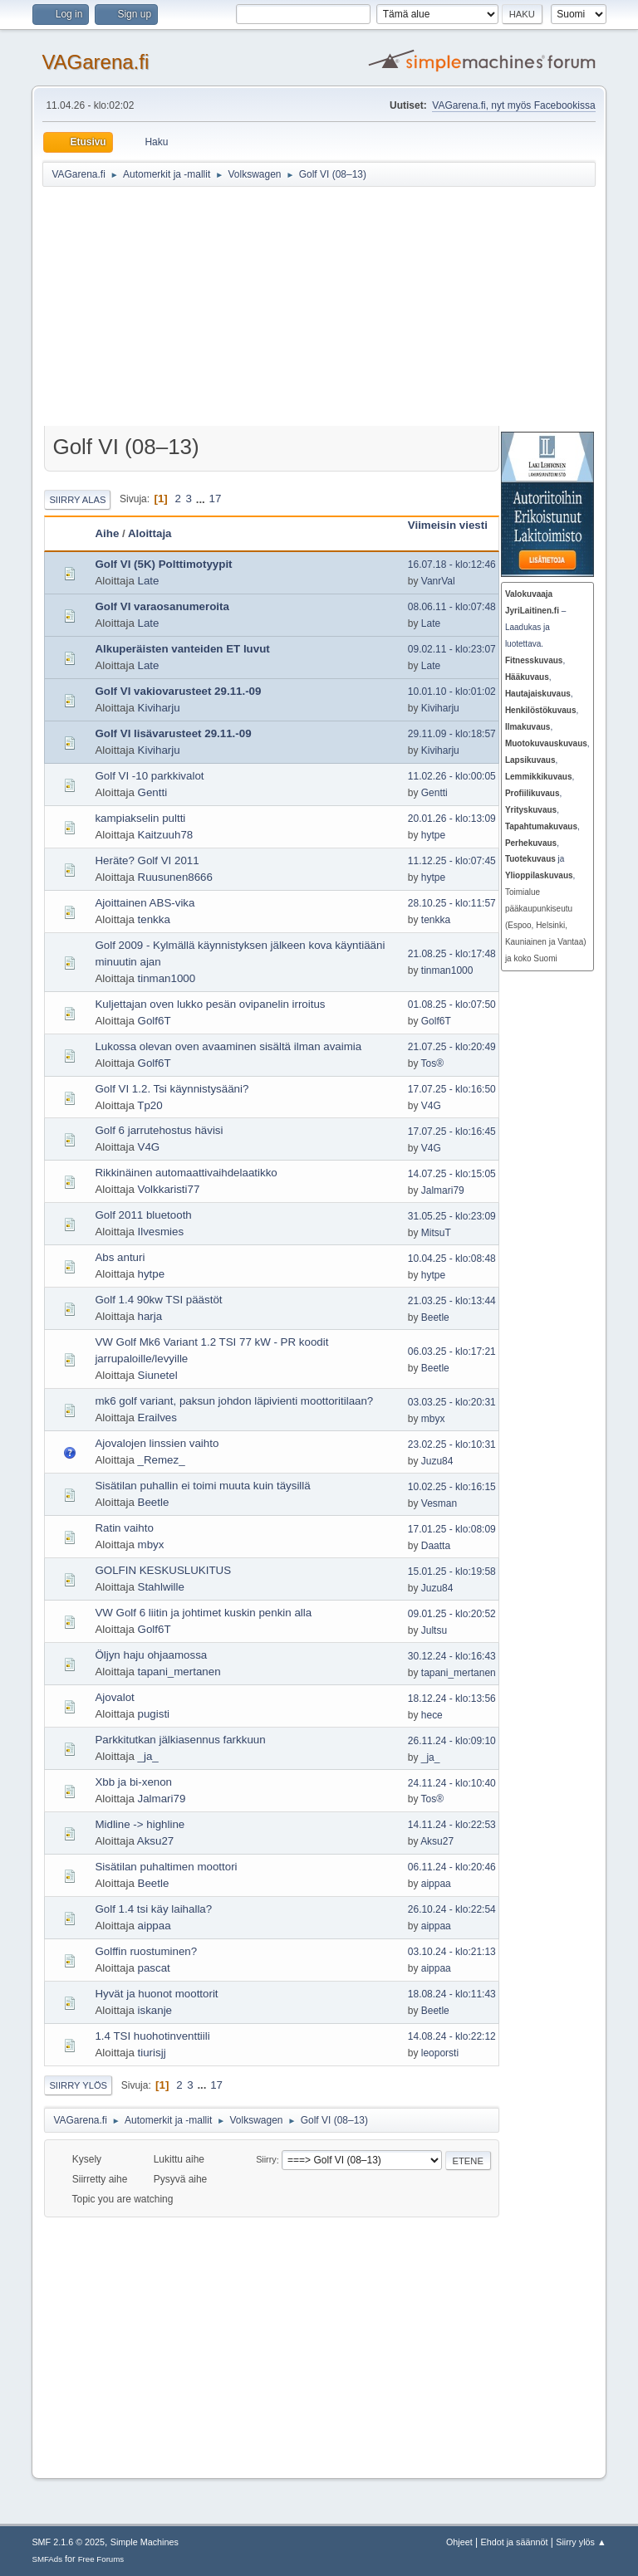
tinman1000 (167, 978)
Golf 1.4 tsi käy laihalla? (153, 1909)
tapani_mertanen (179, 1671)
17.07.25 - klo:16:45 (452, 1131)
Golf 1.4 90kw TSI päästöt (158, 1299)
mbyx (433, 1419)
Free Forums (101, 2559)
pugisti (154, 1714)
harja (150, 1316)
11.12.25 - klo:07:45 (452, 861)
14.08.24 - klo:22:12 (452, 2036)
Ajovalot (114, 1697)
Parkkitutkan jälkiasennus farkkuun (180, 1739)
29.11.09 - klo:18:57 (452, 734)
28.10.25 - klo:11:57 (452, 903)
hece (432, 1715)
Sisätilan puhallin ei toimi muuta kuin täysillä (202, 1485)
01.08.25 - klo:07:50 (452, 1004)
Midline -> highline (139, 1824)
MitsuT (436, 1233)
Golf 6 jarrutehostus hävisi (159, 1130)
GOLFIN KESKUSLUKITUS (163, 1570)
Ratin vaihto (124, 1528)
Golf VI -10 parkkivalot (149, 776)
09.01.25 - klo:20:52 (452, 1614)
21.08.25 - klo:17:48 (452, 954)
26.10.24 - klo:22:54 (452, 1909)
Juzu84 (437, 1461)
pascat (154, 1968)
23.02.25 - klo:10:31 (452, 1444)
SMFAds (47, 2559)
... (202, 498)
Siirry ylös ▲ (581, 2542)
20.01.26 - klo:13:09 (452, 818)
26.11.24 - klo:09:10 (452, 1741)
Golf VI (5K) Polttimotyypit (163, 564)
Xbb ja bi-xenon (133, 1782)
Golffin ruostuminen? (146, 1951)
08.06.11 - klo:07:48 (452, 607)
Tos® (432, 1063)
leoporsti (440, 2053)
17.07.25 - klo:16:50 (452, 1089)
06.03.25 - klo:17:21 (452, 1351)
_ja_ (148, 1756)
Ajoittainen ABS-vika (144, 903)
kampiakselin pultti (140, 818)
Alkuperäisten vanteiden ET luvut (182, 649)
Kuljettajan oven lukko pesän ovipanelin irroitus (210, 1004)
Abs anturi (120, 1257)
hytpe (433, 835)
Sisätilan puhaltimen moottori (166, 1866)
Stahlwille (161, 1587)
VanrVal (438, 581)
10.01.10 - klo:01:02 (452, 691)
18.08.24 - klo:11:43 (452, 1994)
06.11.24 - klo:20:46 (452, 1867)
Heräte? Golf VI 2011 (147, 860)
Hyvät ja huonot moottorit (156, 1993)
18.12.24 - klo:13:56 (452, 1698)
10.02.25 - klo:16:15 (452, 1487)
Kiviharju (159, 707)
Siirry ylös (78, 2085)
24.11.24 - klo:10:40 (452, 1783)
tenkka (154, 919)
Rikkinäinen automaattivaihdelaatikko (186, 1172)
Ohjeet (459, 2542)
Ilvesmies (161, 1231)
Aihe (107, 533)
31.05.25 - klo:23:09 (452, 1216)
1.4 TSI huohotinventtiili (152, 2036)
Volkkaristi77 (169, 1189)
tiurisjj (152, 2052)
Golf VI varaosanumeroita (161, 606)
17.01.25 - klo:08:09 (452, 1529)
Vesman (439, 1503)
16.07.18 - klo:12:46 (452, 564)
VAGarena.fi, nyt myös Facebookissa (513, 105)
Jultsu (434, 1630)
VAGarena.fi (95, 62)
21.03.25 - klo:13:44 (452, 1301)
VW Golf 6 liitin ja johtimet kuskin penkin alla (203, 1612)
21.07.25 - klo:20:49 (452, 1047)
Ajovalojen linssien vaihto (156, 1443)
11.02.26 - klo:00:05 (452, 776)
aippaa (436, 1883)
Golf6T (154, 1020)
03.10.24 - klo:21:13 (452, 1952)
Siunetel (158, 1375)
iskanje (155, 2010)
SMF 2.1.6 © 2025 (68, 2542)
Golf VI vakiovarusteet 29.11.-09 (178, 691)
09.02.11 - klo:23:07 (452, 649)
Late (149, 580)
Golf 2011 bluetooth (143, 1215)
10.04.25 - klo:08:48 (452, 1258)
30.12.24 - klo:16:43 (452, 1656)
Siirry (266, 2160)
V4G (431, 1106)
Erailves (157, 1417)
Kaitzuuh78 (166, 835)
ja (535, 858)
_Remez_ (161, 1460)
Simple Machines (144, 2542)
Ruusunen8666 (175, 877)
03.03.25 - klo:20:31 (452, 1402)
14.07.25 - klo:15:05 (452, 1174)
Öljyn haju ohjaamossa (151, 1655)
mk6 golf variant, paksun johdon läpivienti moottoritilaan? (234, 1401)
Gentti (153, 792)
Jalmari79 (442, 1190)
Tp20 (149, 1105)
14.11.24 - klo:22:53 (452, 1825)
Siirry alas (77, 500)
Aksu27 (155, 1841)
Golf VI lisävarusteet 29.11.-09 (173, 733)
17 (215, 498)
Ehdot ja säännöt (513, 2542)
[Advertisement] (339, 309)
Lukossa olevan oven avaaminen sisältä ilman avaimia (228, 1046)
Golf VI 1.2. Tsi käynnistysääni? (171, 1089)
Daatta (435, 1546)
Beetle (435, 1317)
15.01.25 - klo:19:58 (452, 1571)
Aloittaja (150, 533)
